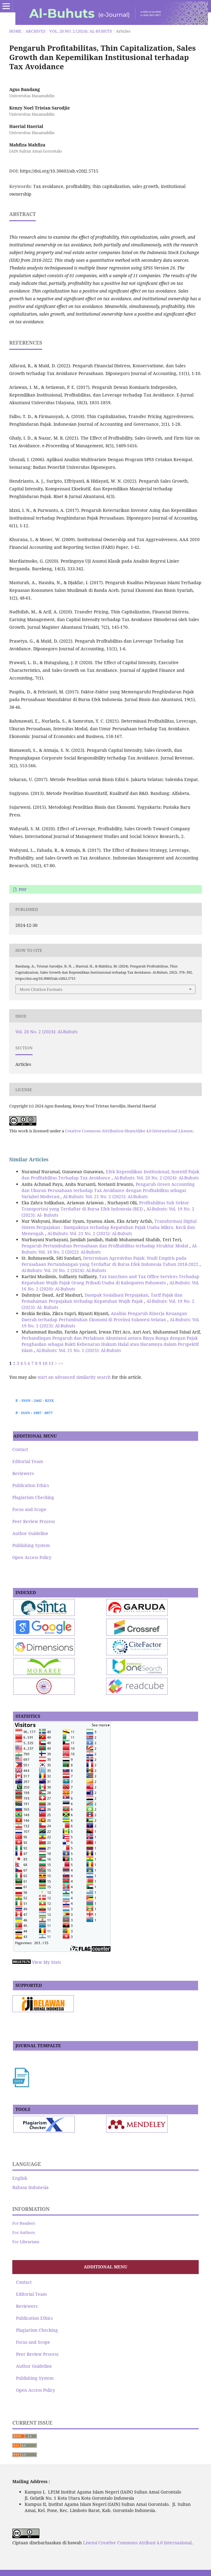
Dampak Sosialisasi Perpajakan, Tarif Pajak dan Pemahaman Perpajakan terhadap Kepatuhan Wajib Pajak (102, 1298)
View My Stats (46, 1962)
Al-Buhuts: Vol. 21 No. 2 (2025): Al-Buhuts (105, 1196)
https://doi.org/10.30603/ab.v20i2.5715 (59, 171)
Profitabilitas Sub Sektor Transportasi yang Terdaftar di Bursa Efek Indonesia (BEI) (105, 1206)
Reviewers (23, 1473)
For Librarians (25, 2241)
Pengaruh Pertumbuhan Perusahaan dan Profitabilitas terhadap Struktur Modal (105, 1246)
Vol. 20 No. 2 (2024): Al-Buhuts (80, 31)
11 (51, 1363)
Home (15, 31)
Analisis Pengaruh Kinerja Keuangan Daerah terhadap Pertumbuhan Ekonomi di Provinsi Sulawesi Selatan (104, 1316)
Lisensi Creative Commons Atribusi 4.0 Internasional (137, 2543)
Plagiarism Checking (33, 1497)
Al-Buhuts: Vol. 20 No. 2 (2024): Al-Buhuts (156, 1178)
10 (44, 1363)
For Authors (23, 2232)
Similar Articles (29, 1159)
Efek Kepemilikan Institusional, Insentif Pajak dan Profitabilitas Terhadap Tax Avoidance (110, 1175)
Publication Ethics (30, 1485)
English (19, 2178)
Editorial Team (27, 1461)
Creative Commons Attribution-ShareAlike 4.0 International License (129, 1131)
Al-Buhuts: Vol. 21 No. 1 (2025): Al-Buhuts (78, 1350)
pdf (22, 889)
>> (60, 1363)
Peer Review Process (33, 1521)
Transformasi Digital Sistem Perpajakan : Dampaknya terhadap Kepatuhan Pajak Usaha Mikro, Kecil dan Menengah (109, 1227)
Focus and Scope (29, 1509)
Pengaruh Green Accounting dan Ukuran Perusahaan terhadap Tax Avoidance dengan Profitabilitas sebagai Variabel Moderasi (108, 1190)
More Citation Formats (41, 989)
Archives (36, 31)
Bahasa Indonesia (30, 2187)
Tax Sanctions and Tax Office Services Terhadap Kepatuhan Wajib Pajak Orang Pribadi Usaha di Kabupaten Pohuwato (110, 1280)
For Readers (23, 2223)
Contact (20, 1449)
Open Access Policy (31, 1557)
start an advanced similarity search (74, 1377)
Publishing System (31, 1545)
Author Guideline (30, 1533)
